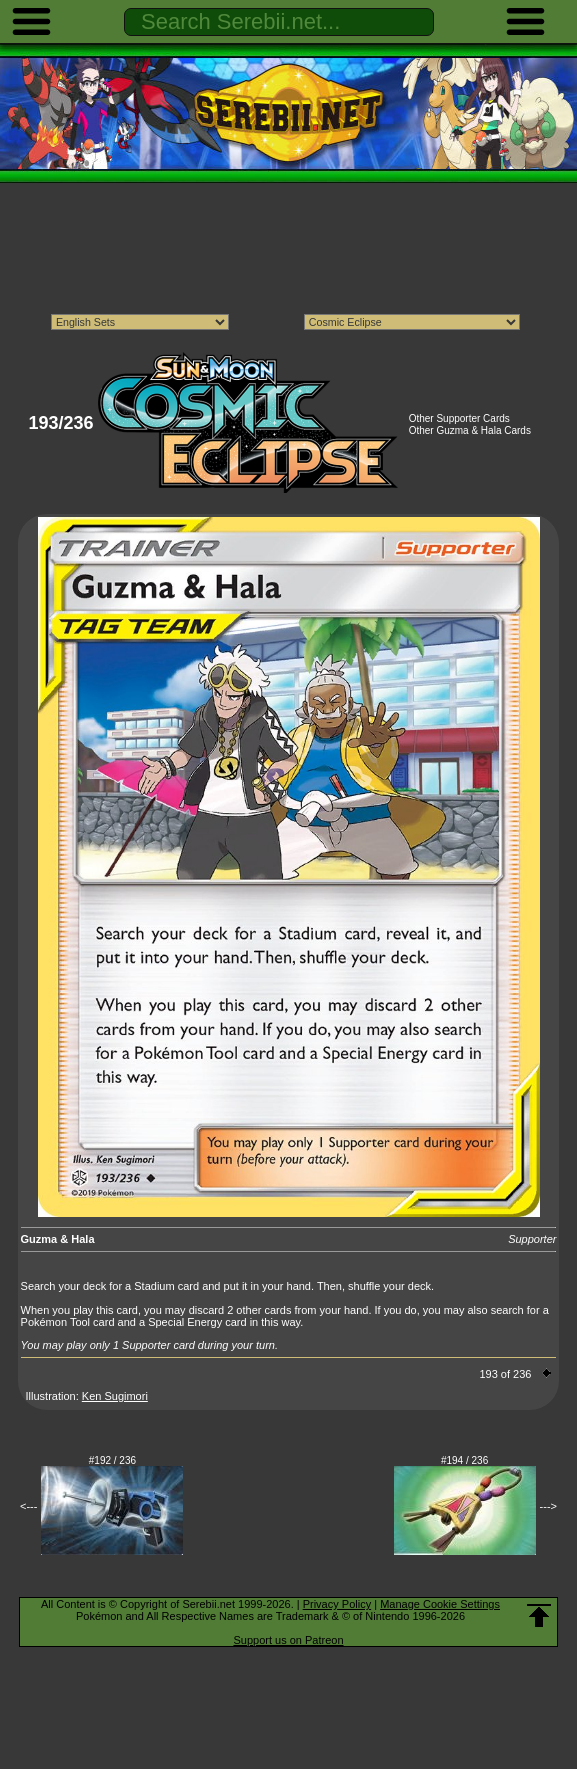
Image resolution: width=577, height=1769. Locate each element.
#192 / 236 (112, 1460)
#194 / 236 (464, 1460)
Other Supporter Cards (459, 418)
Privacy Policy (337, 1604)
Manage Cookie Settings (440, 1604)
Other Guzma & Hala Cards (470, 430)
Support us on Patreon (288, 1640)
